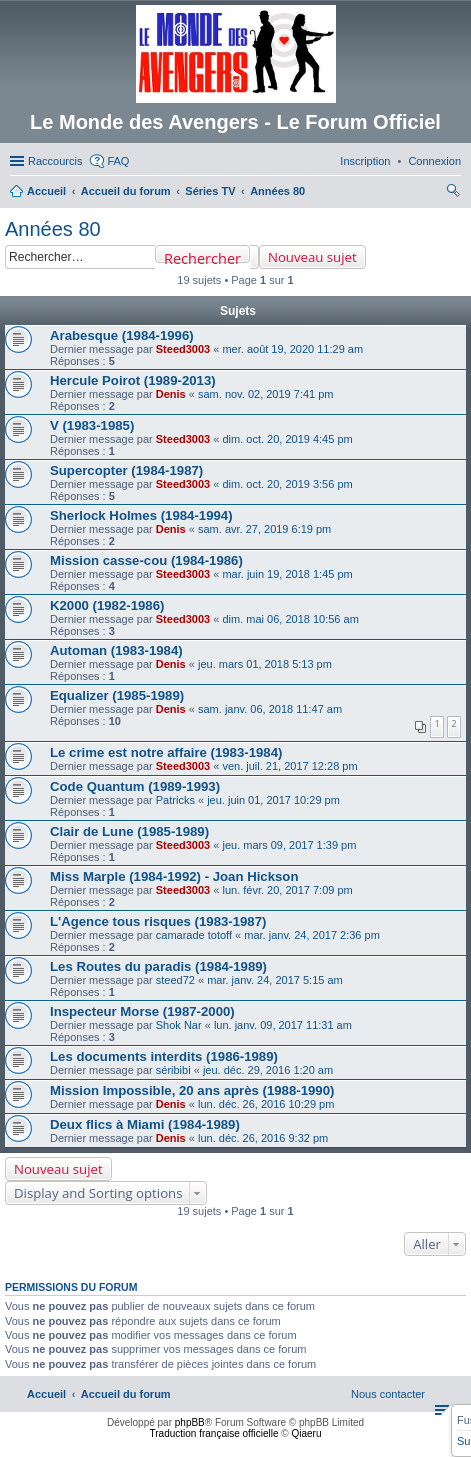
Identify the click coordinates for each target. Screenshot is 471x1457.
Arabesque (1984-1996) (122, 335)
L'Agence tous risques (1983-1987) (158, 921)
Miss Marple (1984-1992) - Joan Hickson (174, 876)
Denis (171, 394)
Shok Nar (179, 1025)
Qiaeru (306, 1433)
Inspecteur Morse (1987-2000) (142, 1011)
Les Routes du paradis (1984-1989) (158, 966)
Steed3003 (183, 349)
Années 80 (53, 229)
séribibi (173, 1070)
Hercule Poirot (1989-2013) (133, 380)
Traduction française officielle (214, 1433)
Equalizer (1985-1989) (117, 695)
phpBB (190, 1422)
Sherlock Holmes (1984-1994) (141, 515)
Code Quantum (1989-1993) (135, 786)
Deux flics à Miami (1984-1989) (145, 1124)
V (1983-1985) (92, 425)
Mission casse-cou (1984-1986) (146, 560)
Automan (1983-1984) (116, 650)
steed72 (175, 980)
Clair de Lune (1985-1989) (129, 831)
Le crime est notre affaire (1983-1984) (166, 752)
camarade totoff (194, 935)
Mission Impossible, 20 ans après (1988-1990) (192, 1090)
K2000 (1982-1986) (107, 605)
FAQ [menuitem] (118, 161)
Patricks (175, 800)
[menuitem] (434, 161)
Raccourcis (55, 161)
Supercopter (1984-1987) (126, 470)
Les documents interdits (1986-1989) (164, 1056)
